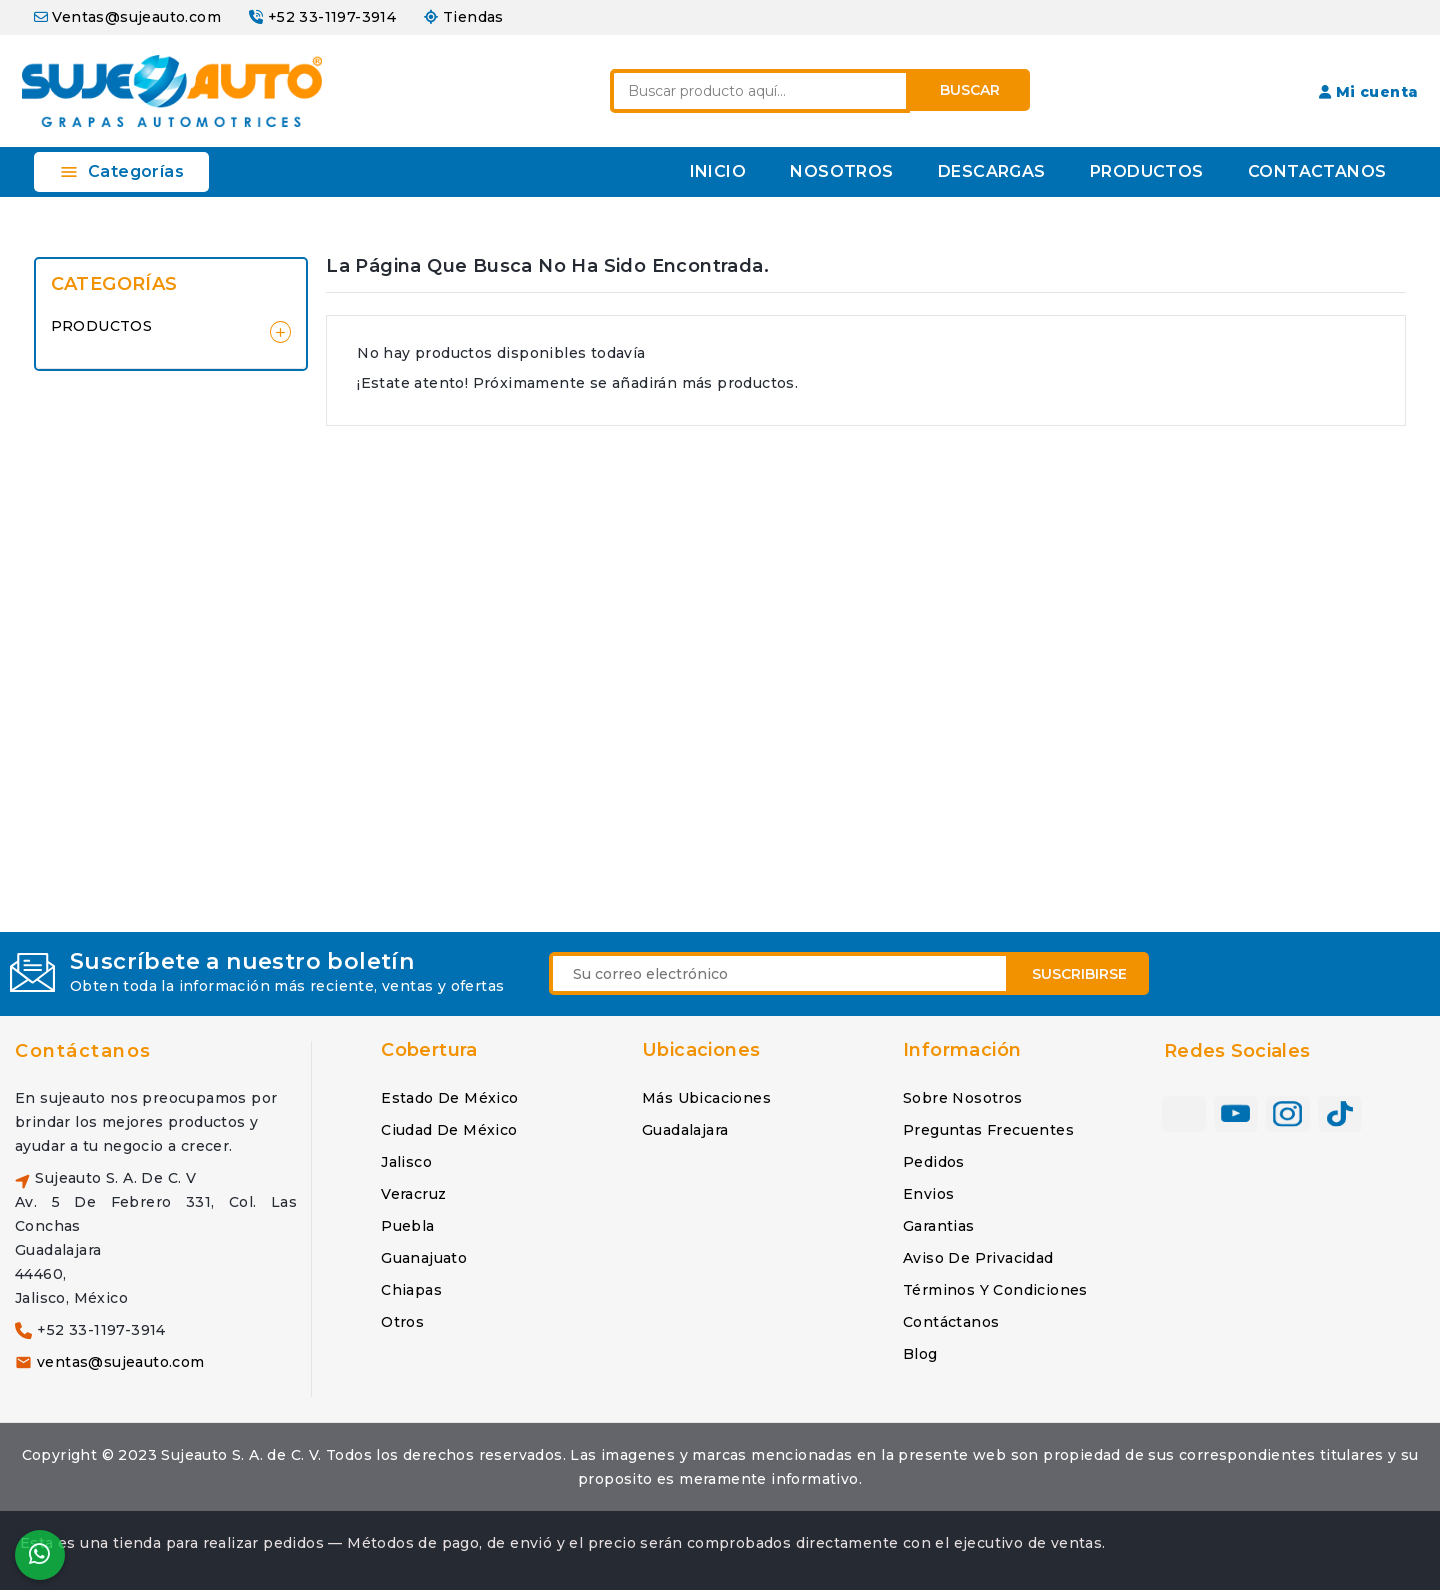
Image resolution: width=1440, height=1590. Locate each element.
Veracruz (413, 1194)
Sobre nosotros (963, 1098)
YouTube (1236, 1114)
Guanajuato (424, 1258)
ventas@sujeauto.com (121, 1362)
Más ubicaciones (706, 1098)
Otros (402, 1322)
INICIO (718, 171)
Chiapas (411, 1290)
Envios (928, 1194)
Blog (920, 1354)
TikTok (1340, 1114)
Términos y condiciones (995, 1290)
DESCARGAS (992, 171)
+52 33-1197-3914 (332, 17)
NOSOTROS (841, 171)
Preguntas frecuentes (988, 1130)
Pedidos (934, 1162)
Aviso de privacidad (978, 1258)
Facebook (1184, 1114)
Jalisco (406, 1162)
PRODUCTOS (1147, 171)
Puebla (407, 1226)
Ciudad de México (449, 1130)
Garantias (939, 1226)
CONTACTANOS (1317, 171)
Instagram (1288, 1114)
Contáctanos (83, 1051)
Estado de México (449, 1098)
